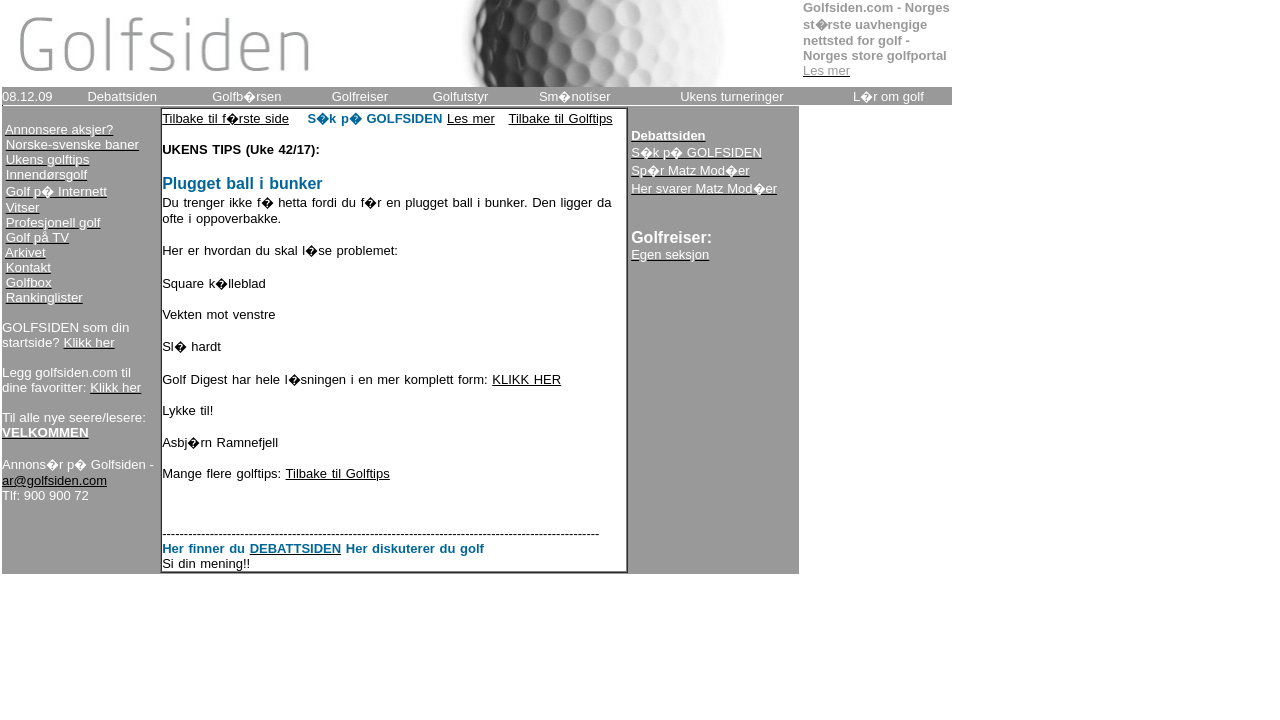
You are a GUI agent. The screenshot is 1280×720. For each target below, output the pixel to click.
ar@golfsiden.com (54, 480)
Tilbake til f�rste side (225, 118)
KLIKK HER (526, 379)
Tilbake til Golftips (561, 118)
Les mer (471, 118)
